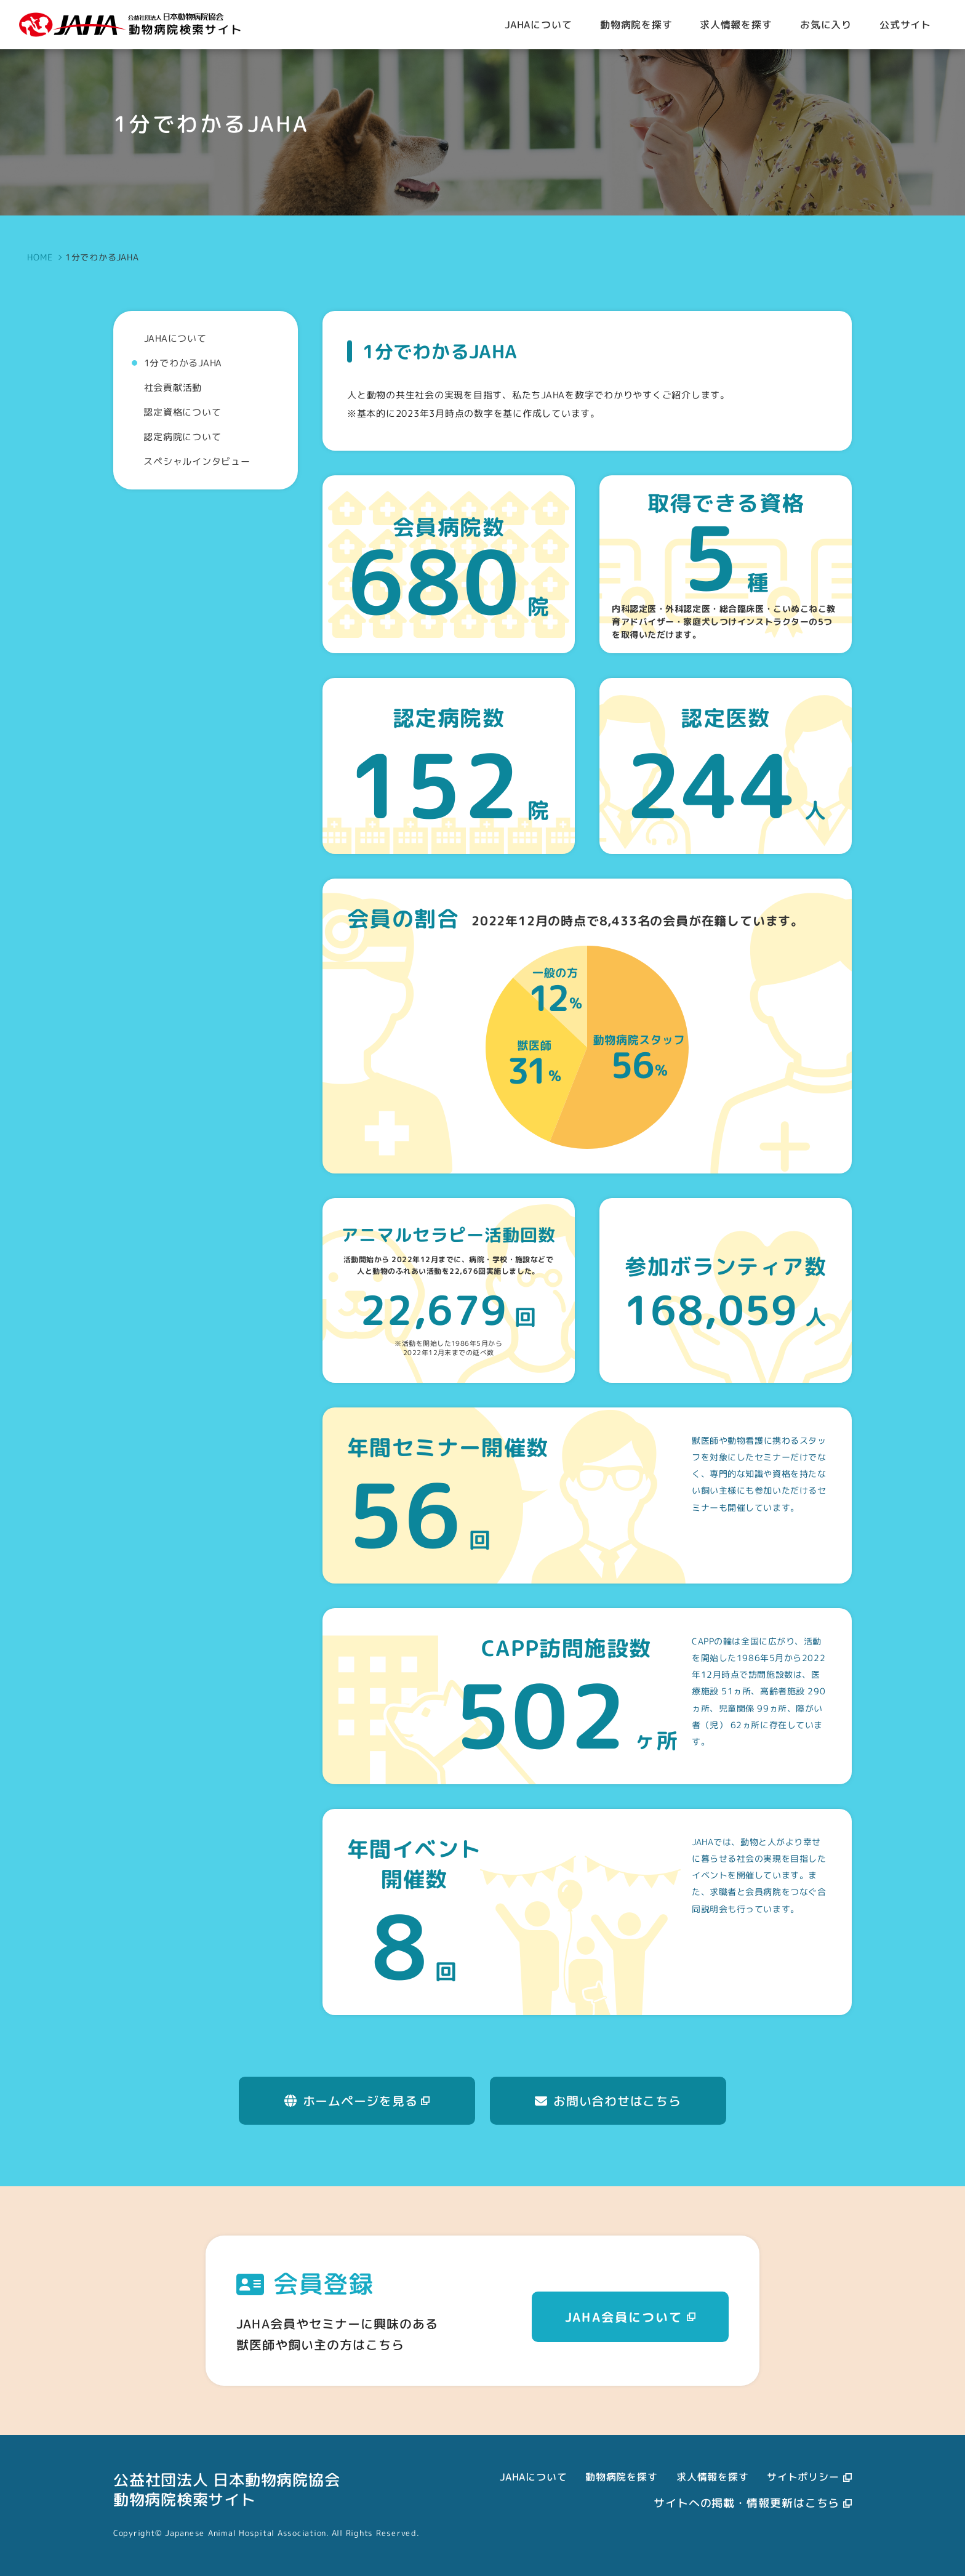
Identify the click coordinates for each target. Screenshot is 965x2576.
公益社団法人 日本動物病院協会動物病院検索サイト (226, 2489)
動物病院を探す (621, 2477)
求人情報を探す (712, 2477)
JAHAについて (533, 2477)
